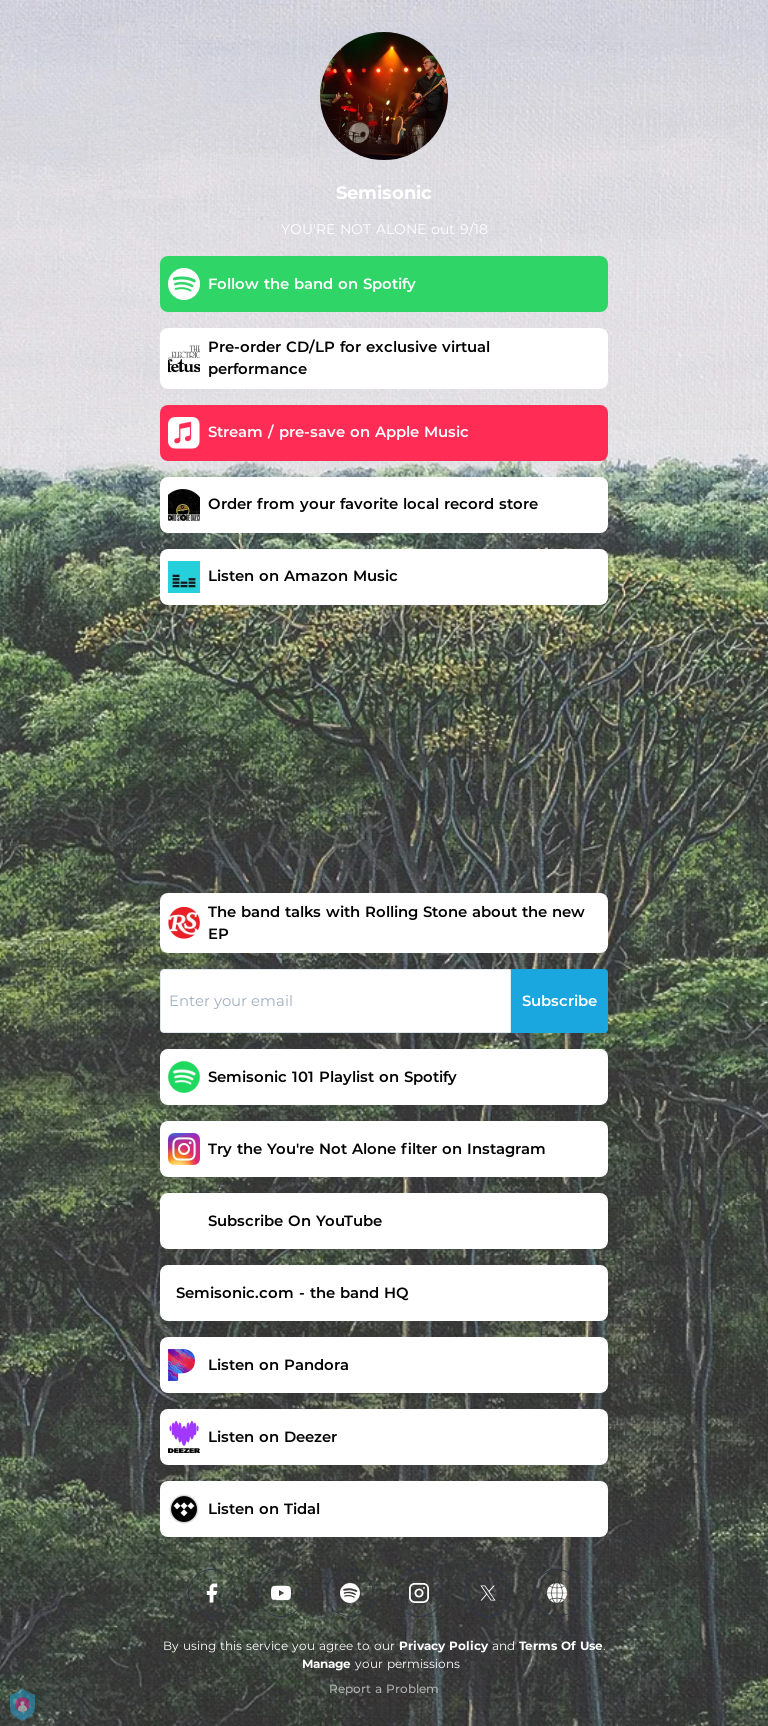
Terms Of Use (561, 1645)
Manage (326, 1663)
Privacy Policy (443, 1645)
